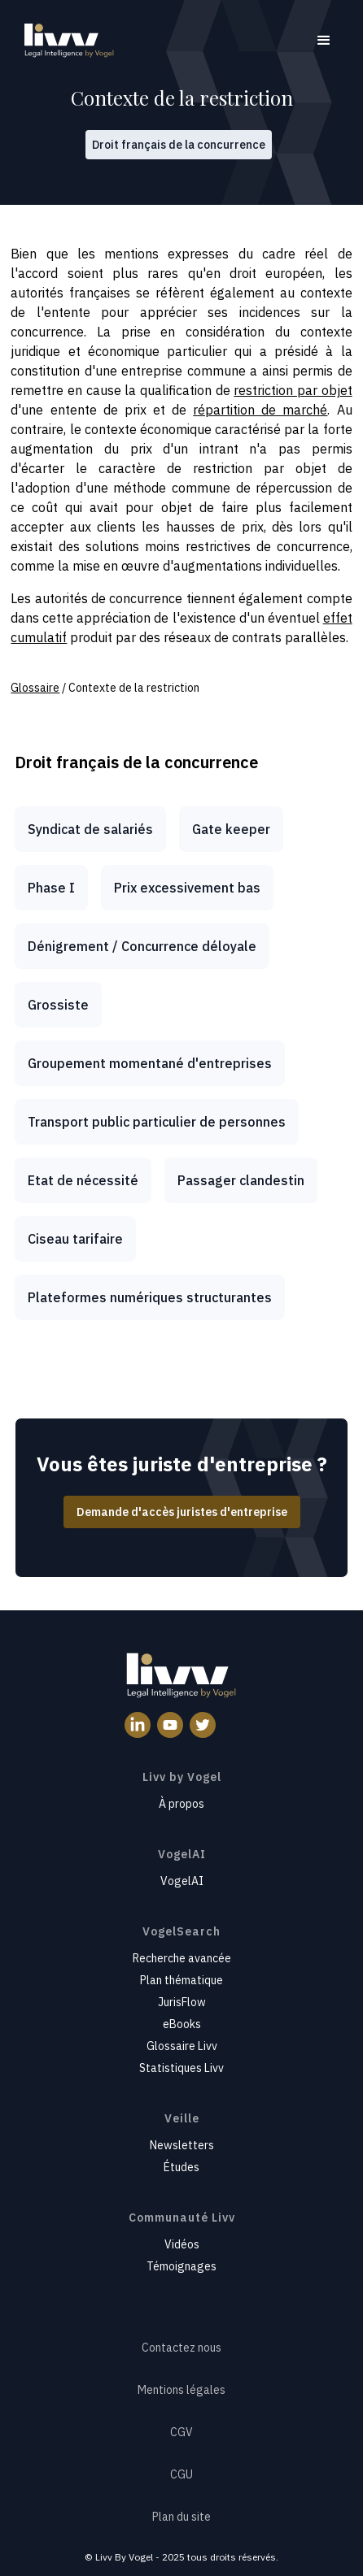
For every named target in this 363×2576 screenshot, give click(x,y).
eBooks (182, 2024)
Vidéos (181, 2244)
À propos (181, 1803)
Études (181, 2167)
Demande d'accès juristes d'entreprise (182, 1512)
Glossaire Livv (182, 2046)
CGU (181, 2474)
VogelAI (181, 1880)
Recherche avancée (182, 1958)
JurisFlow (182, 2002)
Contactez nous (181, 2347)
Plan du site (181, 2516)
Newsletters (182, 2145)
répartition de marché (260, 410)
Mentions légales (181, 2390)
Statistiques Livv (181, 2067)
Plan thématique (181, 1980)
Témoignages (181, 2266)
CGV (181, 2432)
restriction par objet (293, 390)
